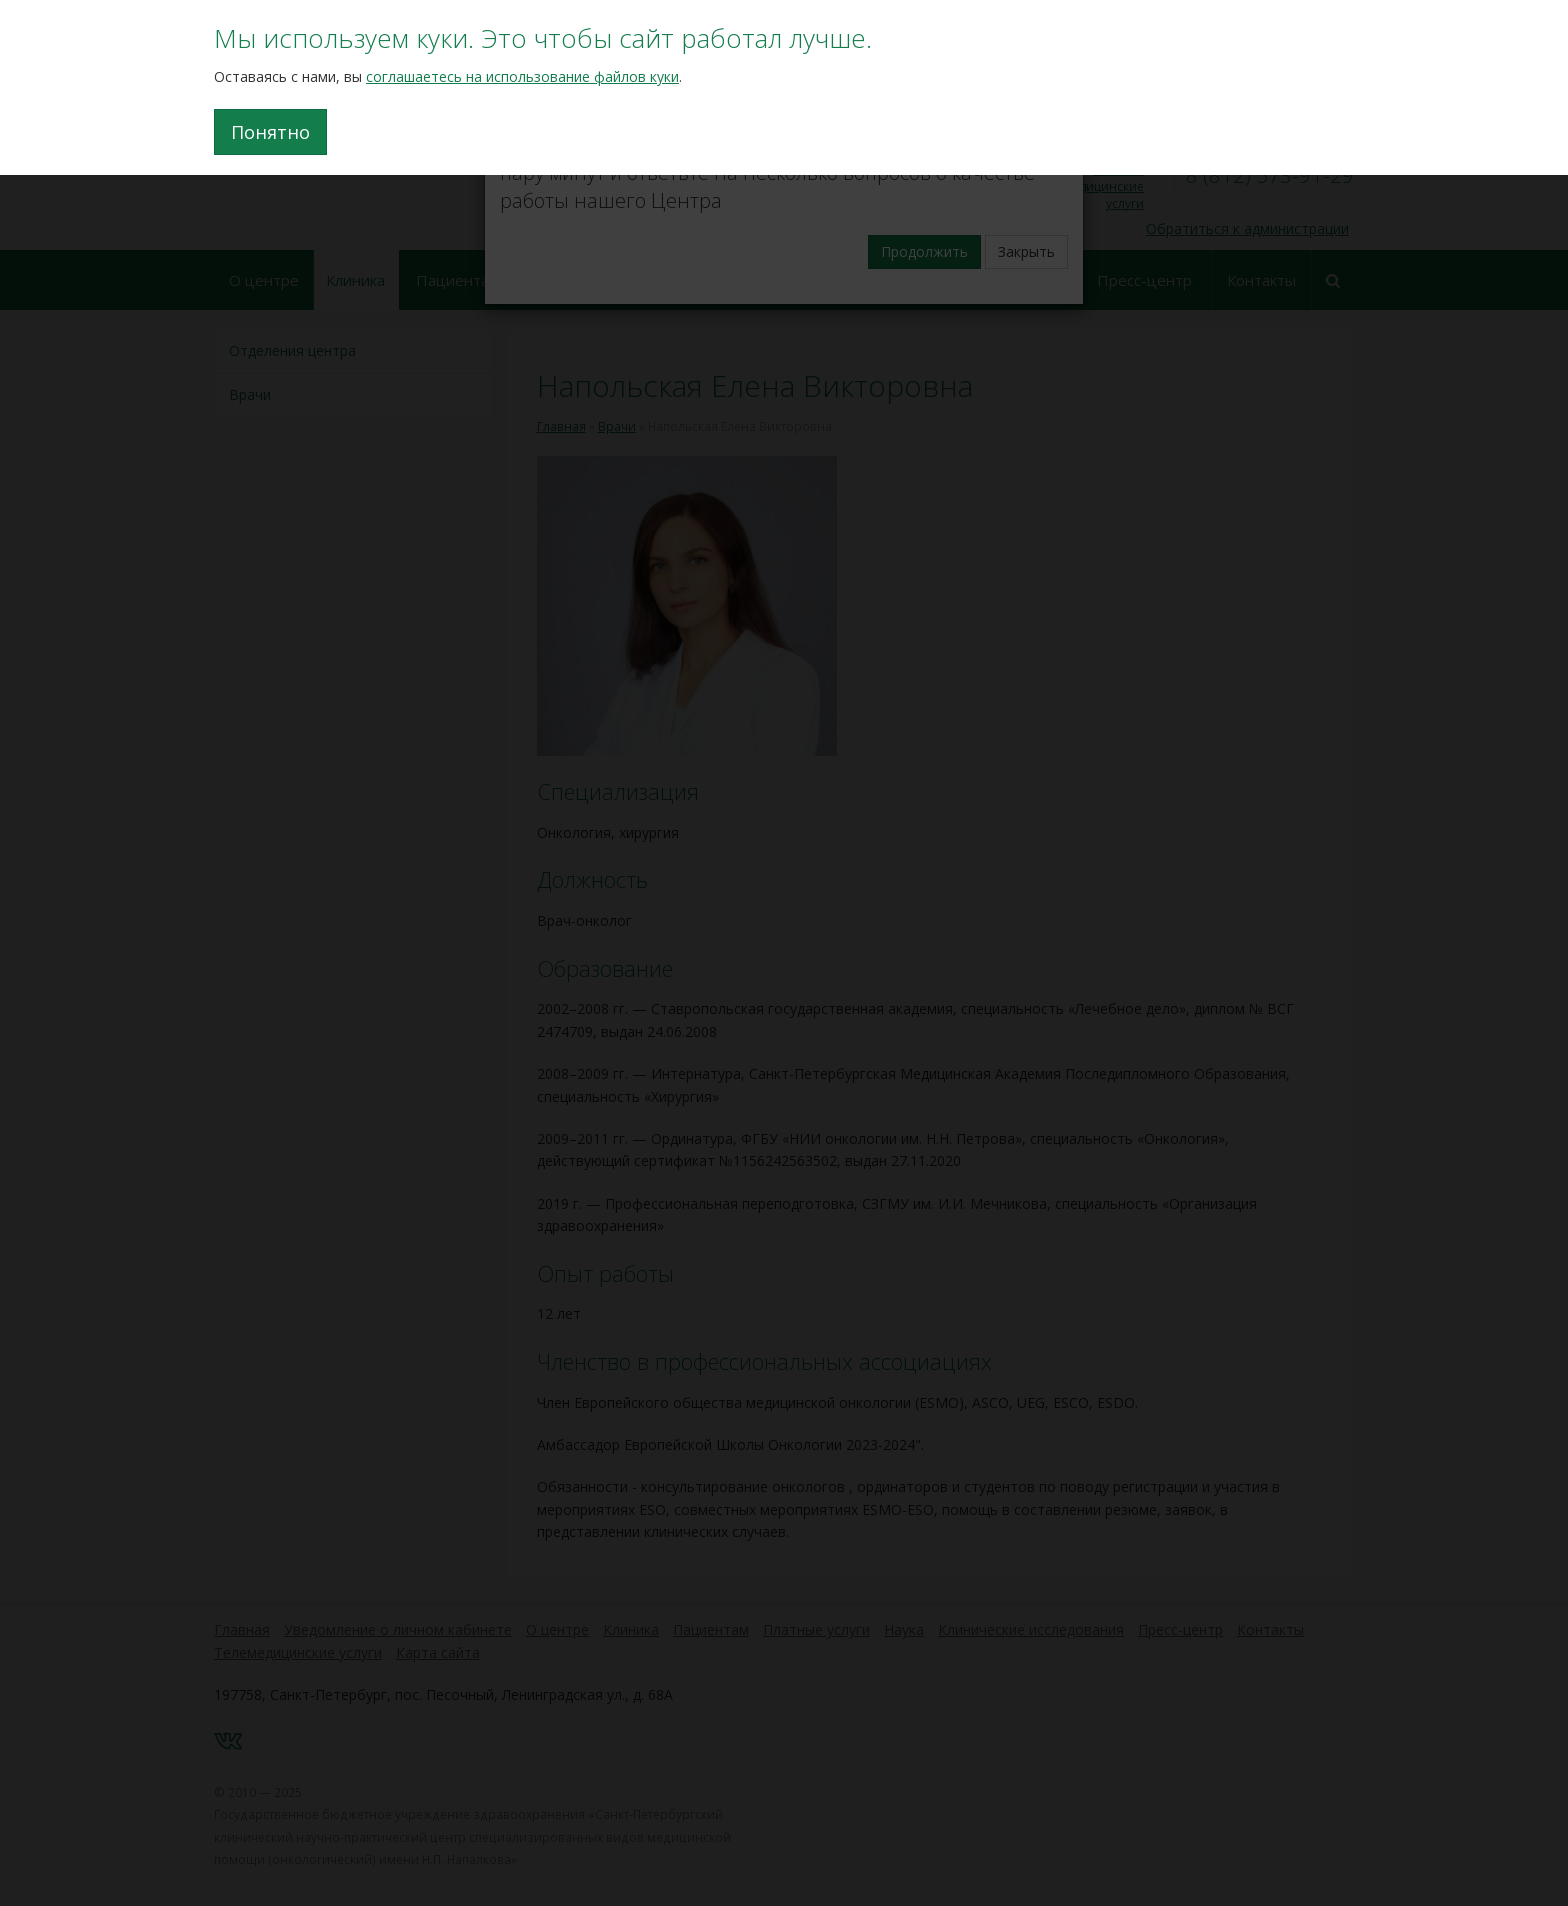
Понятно (270, 132)
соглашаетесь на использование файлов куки (522, 76)
